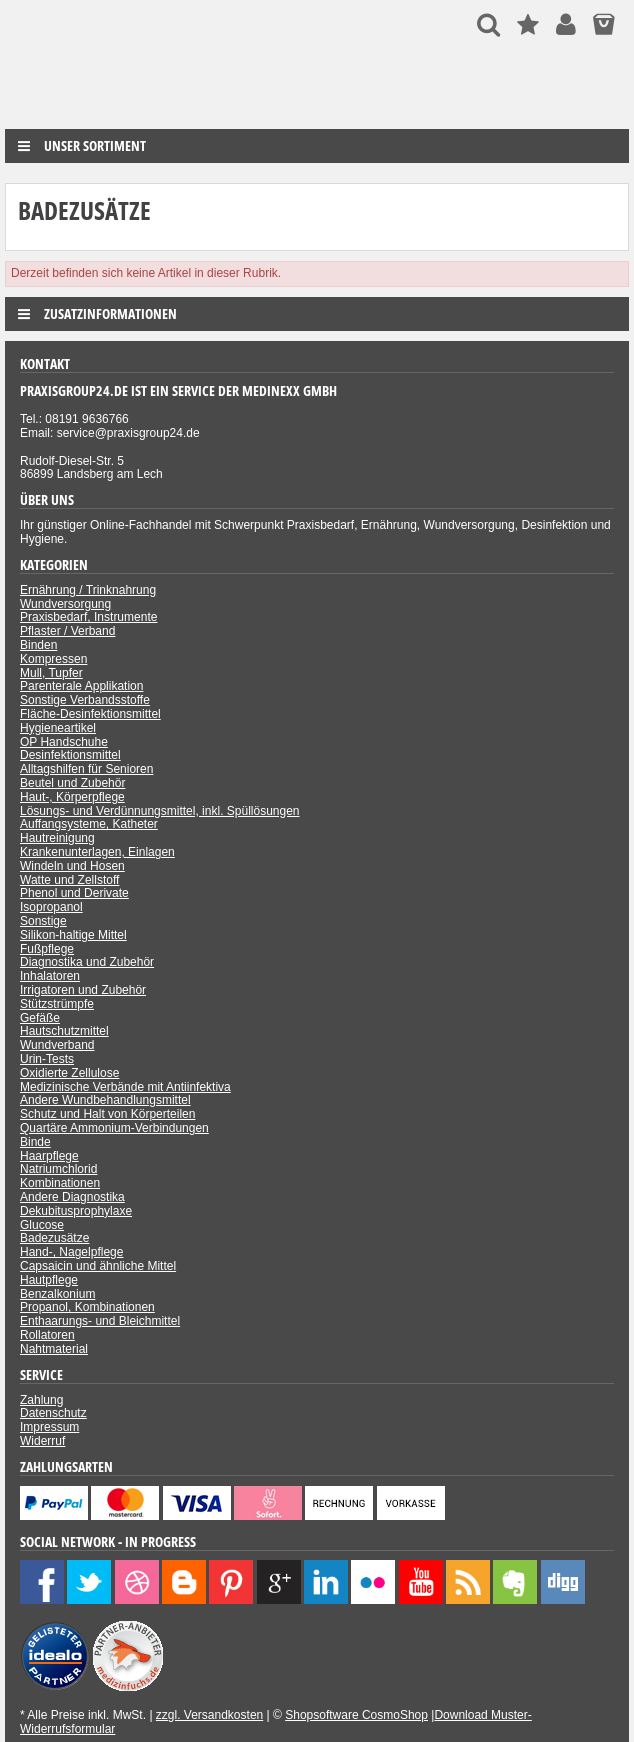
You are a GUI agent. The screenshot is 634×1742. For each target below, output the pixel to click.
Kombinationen (60, 1183)
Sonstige (43, 921)
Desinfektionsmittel (70, 755)
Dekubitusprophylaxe (76, 1211)
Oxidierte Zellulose (69, 1073)
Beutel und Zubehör (72, 783)
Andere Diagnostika (72, 1197)
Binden (38, 645)
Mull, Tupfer (51, 673)
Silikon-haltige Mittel (73, 935)
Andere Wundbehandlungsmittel (105, 1100)
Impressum (49, 1427)
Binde (35, 1142)
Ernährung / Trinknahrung (88, 590)
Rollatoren (47, 1335)
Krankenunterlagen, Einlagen (97, 852)
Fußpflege (47, 949)
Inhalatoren (50, 976)
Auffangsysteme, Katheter (89, 824)
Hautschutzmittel (64, 1031)
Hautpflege (49, 1280)
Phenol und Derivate (74, 893)
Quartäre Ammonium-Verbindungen (114, 1128)
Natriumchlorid (58, 1169)
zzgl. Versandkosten (209, 1715)
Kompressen (53, 659)
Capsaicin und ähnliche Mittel (98, 1266)
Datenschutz (53, 1413)
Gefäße (40, 1018)
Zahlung (41, 1400)
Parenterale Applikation (81, 686)
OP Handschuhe (64, 742)
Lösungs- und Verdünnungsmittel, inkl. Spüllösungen (160, 811)
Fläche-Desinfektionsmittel (90, 714)
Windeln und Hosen (72, 866)
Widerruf (42, 1441)
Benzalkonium (57, 1294)
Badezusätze (54, 1238)
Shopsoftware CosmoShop (356, 1715)
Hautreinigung (57, 838)
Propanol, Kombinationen (87, 1307)
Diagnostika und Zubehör (87, 962)
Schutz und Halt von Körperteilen (107, 1114)
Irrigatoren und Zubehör (83, 990)
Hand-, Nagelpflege (71, 1252)
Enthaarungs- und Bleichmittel (100, 1321)
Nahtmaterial (54, 1349)
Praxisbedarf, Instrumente (88, 617)
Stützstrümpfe (57, 1004)
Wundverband (57, 1045)
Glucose (42, 1225)
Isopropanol (51, 907)
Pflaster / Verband (67, 631)
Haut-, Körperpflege (72, 797)
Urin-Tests (47, 1059)
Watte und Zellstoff (69, 880)
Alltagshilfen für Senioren (86, 769)
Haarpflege (49, 1156)
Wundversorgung (65, 604)
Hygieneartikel (58, 728)
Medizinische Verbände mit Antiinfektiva (125, 1087)
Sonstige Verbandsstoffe (85, 700)
